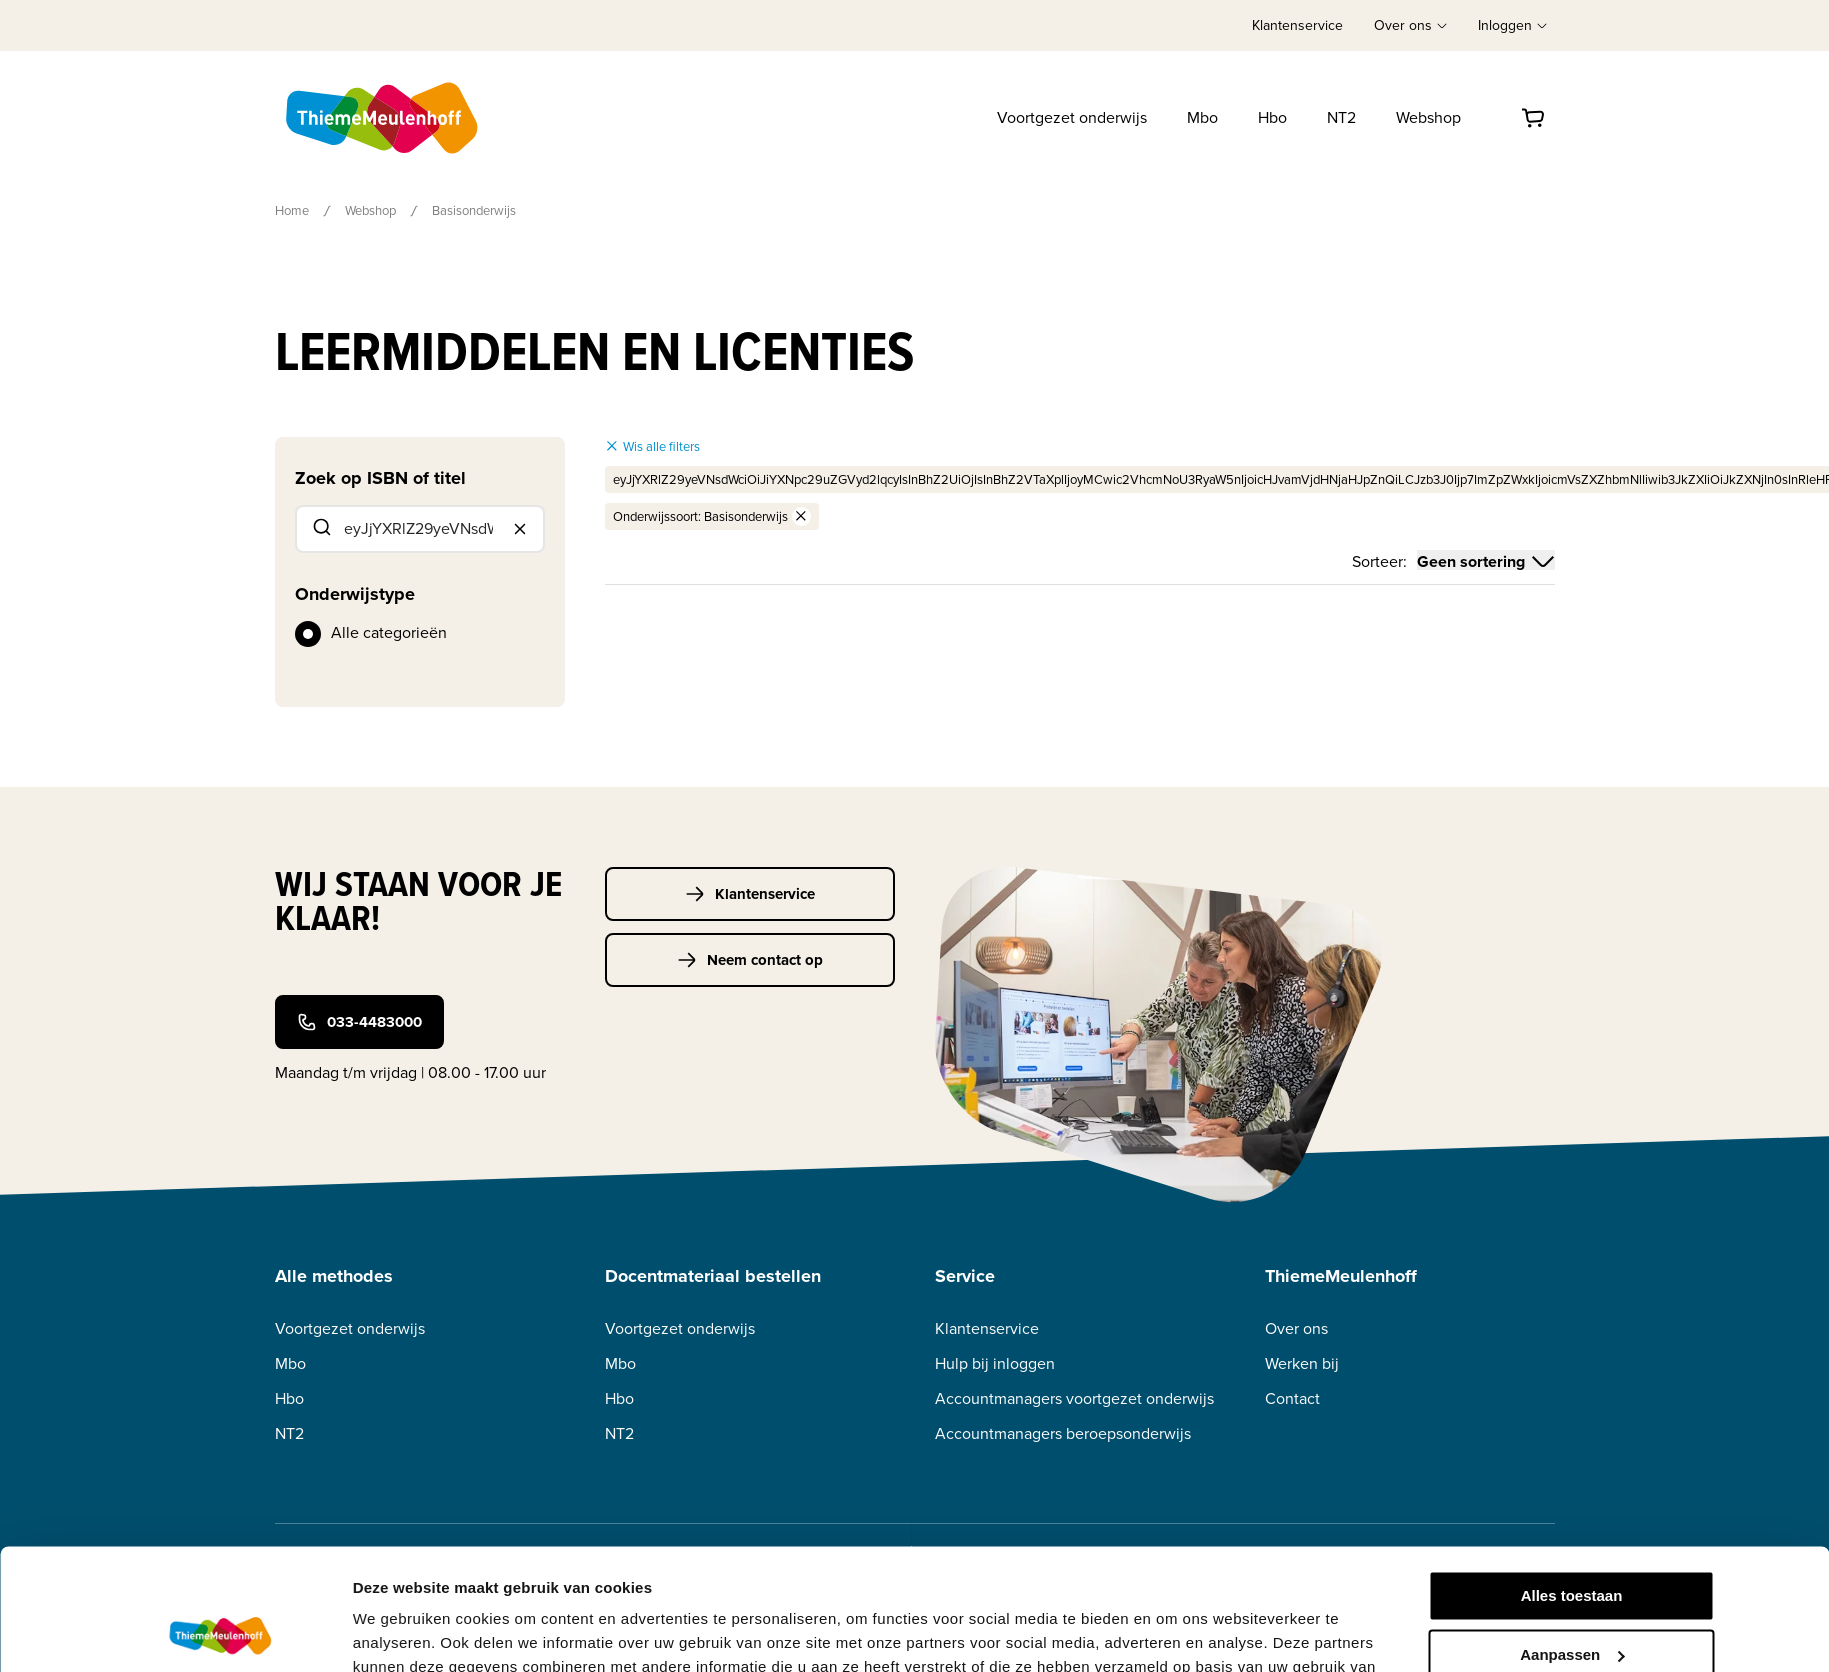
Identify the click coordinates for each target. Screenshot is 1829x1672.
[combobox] (420, 529)
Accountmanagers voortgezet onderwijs (1074, 1398)
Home (292, 210)
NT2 (1341, 117)
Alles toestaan (1572, 1482)
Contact (1292, 1398)
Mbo (1202, 117)
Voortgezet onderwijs (1072, 117)
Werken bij (1302, 1363)
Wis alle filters (652, 446)
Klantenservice (1297, 25)
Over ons (1296, 1328)
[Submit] (320, 529)
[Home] (384, 118)
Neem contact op (750, 960)
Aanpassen (1572, 1540)
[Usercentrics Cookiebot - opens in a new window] (219, 1633)
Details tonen (400, 1632)
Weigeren (1571, 1599)
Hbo (1272, 117)
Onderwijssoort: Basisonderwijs (712, 516)
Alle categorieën (389, 632)
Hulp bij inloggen (995, 1363)
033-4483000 (359, 1022)
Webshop (1428, 117)
